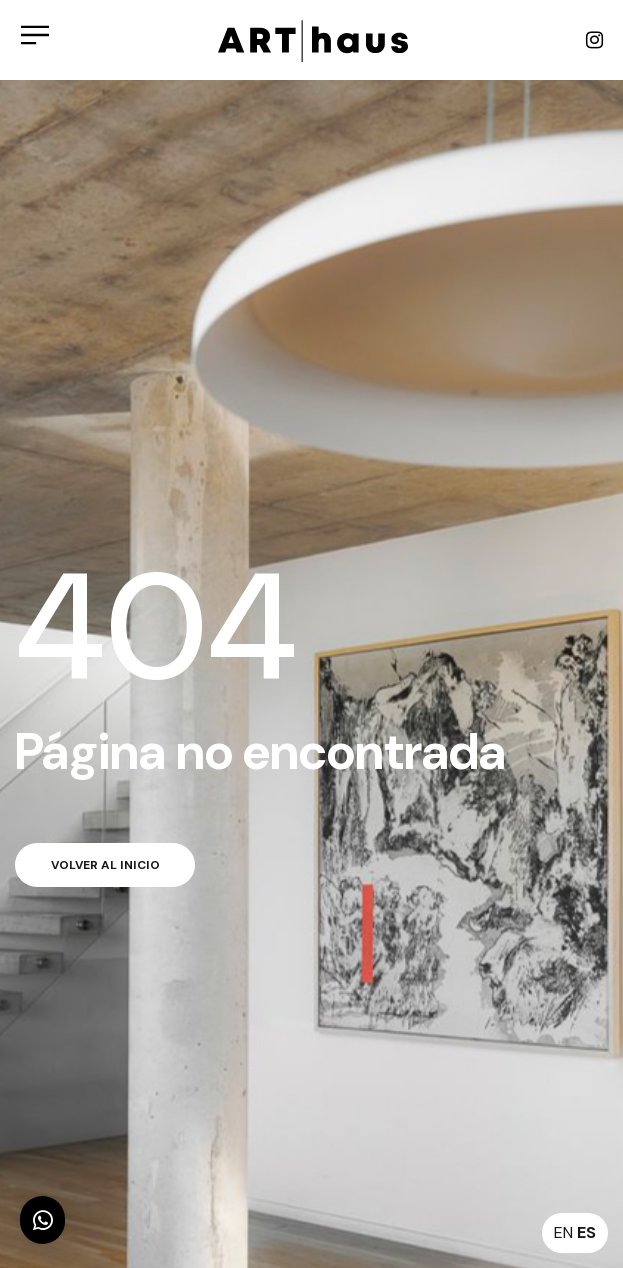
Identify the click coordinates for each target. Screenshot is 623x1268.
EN (563, 1232)
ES (586, 1232)
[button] (42, 1220)
